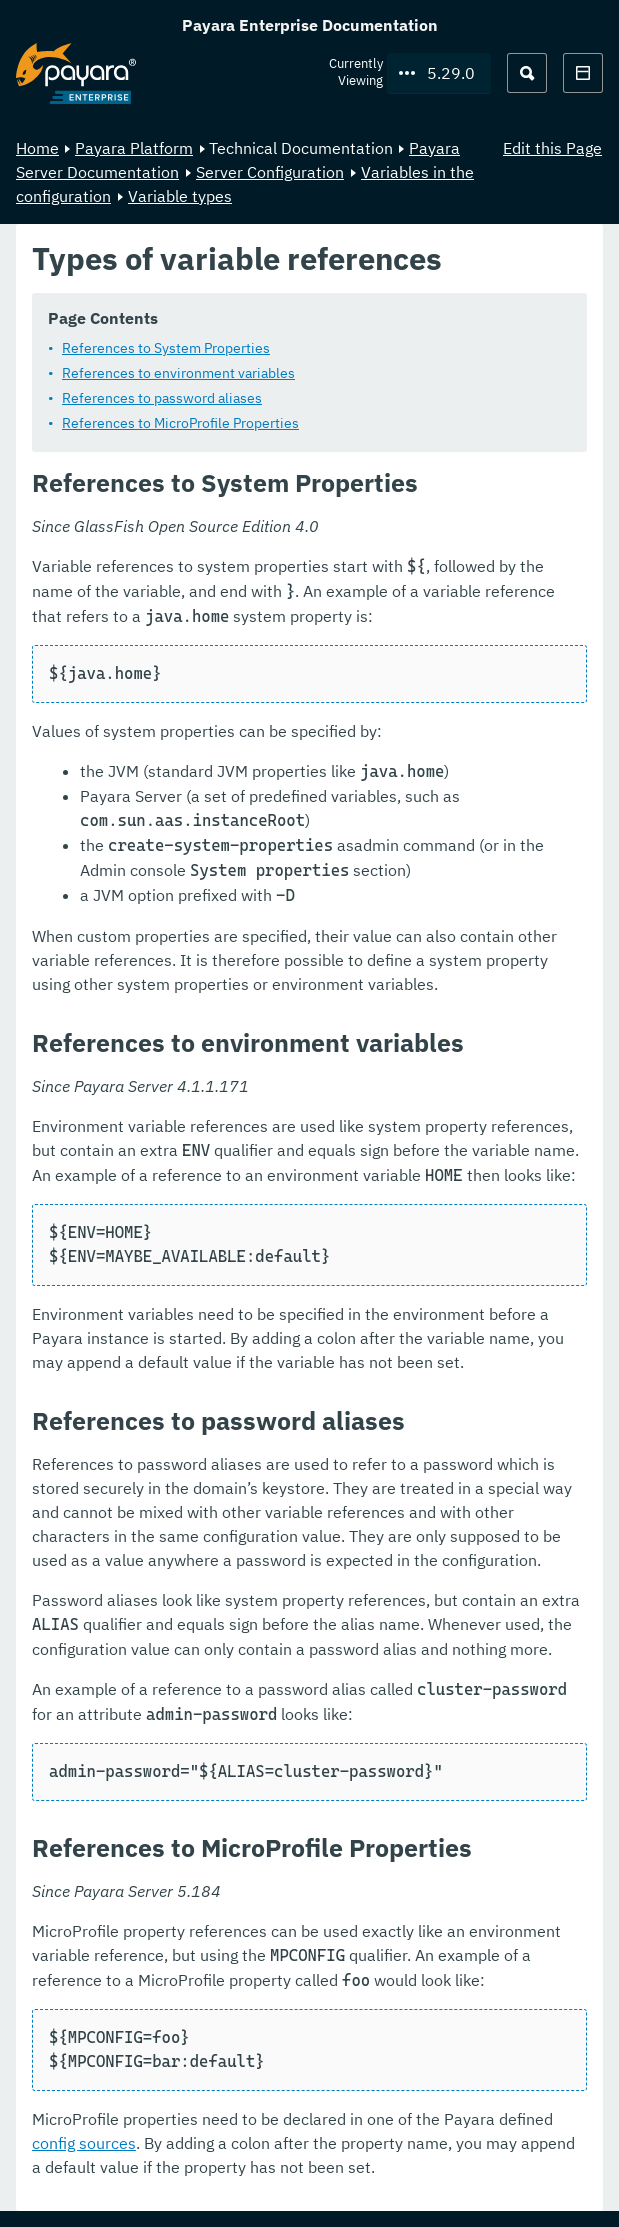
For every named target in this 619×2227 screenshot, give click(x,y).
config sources (84, 2143)
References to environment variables (178, 373)
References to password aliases (162, 398)
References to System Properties (166, 348)
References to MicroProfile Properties (180, 423)
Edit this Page (552, 148)
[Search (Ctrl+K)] (527, 73)
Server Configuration (270, 172)
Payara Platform (134, 148)
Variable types (180, 196)
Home (37, 148)
